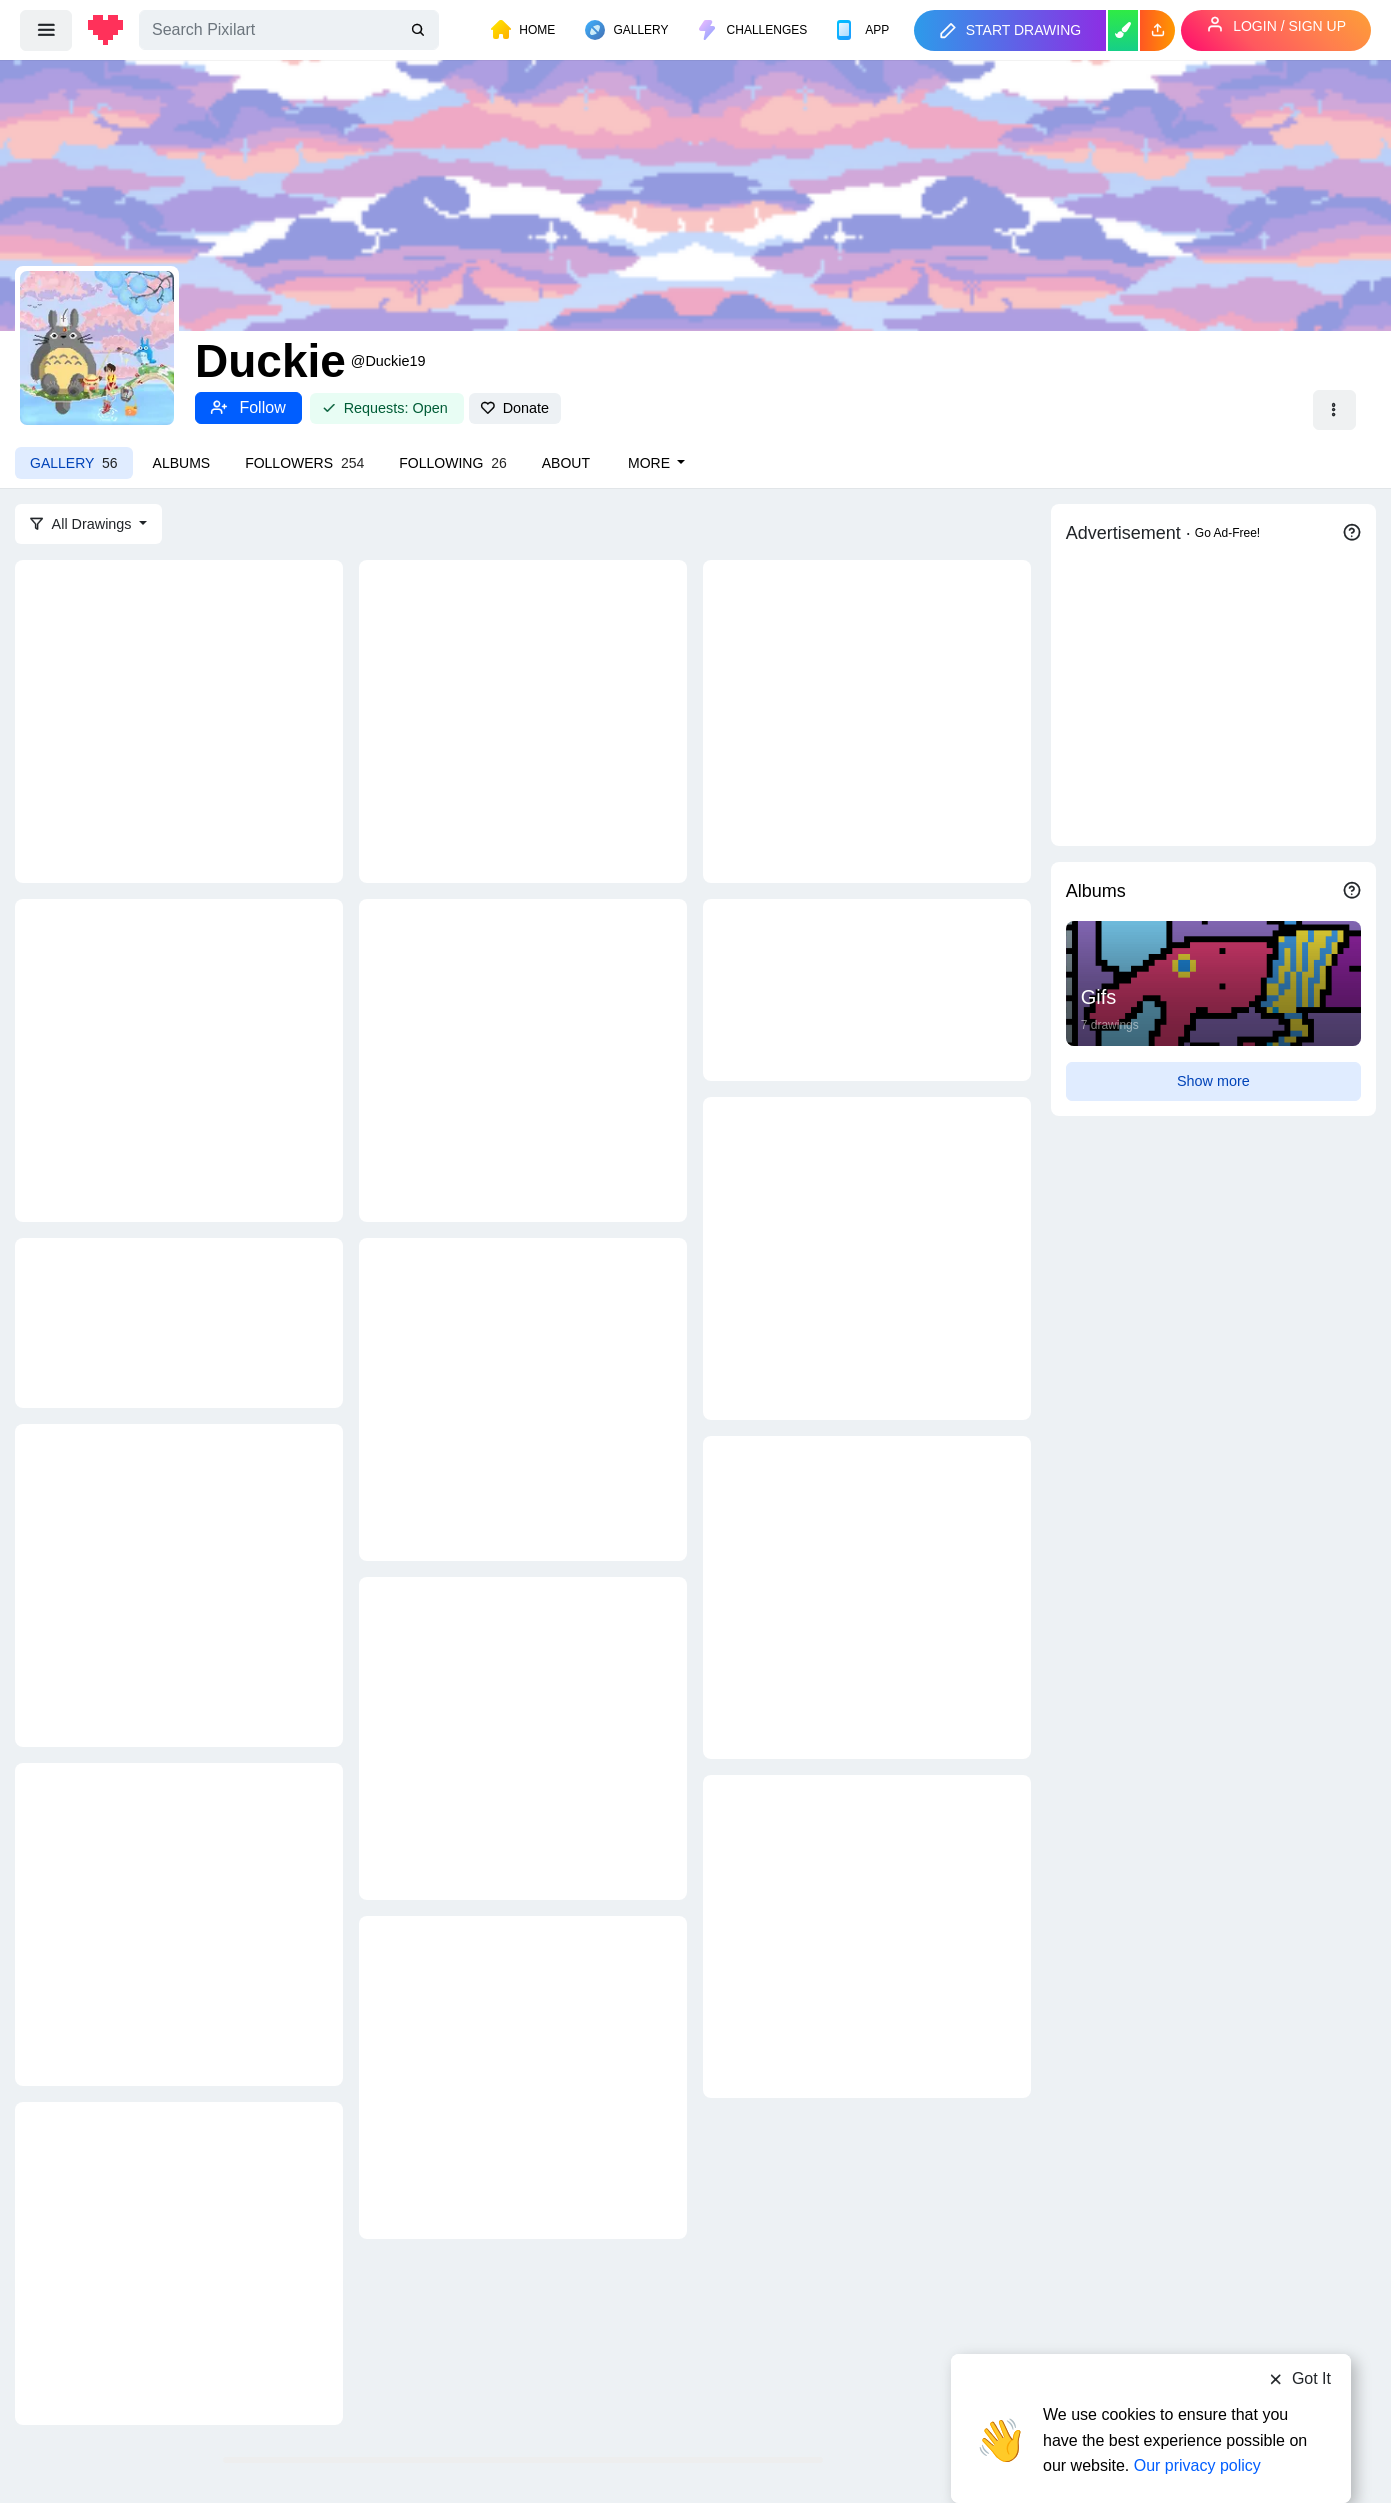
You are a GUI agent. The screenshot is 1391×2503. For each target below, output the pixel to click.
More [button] (651, 463)
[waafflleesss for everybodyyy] (867, 1935)
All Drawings (83, 524)
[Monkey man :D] (523, 1059)
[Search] (289, 30)
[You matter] (523, 720)
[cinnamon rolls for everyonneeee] (179, 1923)
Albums (182, 463)
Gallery (74, 463)
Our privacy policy (1197, 2425)
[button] (1157, 30)
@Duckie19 (388, 361)
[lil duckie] (867, 720)
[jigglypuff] (867, 1596)
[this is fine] (523, 1398)
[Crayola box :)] (179, 720)
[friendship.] (179, 1321)
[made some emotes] (867, 989)
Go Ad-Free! (1227, 533)
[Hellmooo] (179, 1584)
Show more (1213, 1081)
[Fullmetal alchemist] (179, 1059)
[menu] (46, 30)
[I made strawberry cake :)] (179, 2262)
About (566, 463)
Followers (304, 463)
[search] (420, 30)
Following (452, 463)
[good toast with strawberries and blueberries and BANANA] (523, 2076)
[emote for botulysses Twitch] (867, 1257)
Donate (515, 408)
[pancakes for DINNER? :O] (523, 1737)
